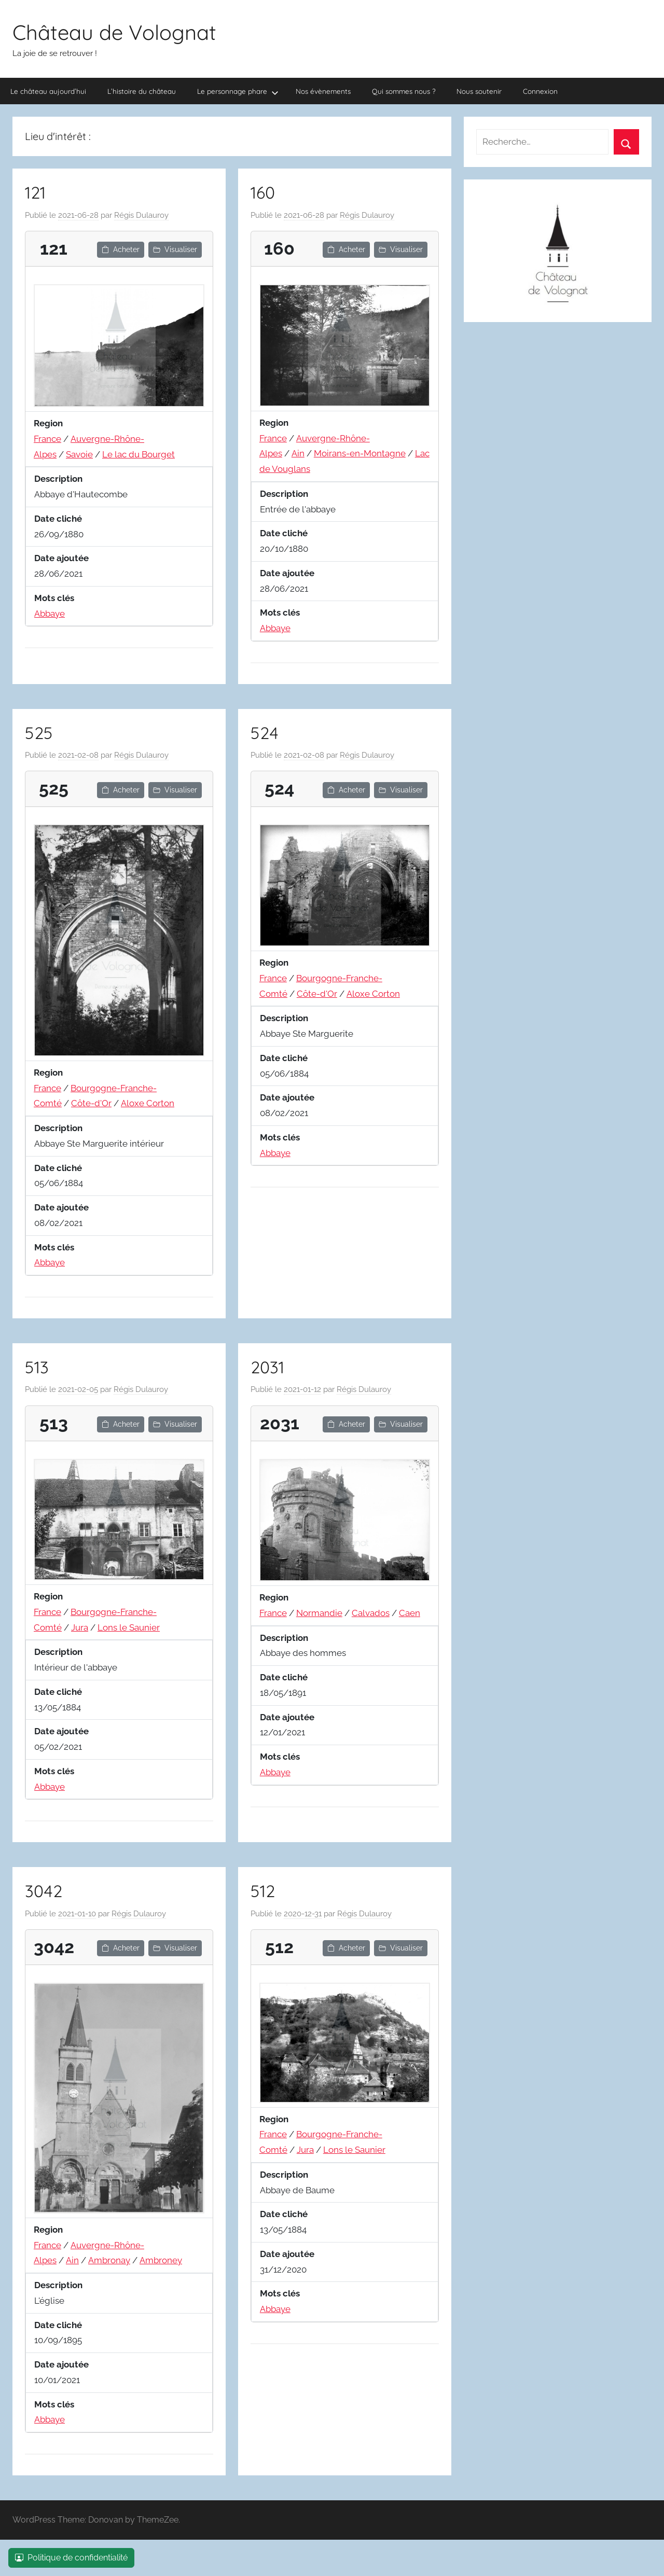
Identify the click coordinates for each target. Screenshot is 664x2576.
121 (35, 192)
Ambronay (109, 2260)
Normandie (319, 1613)
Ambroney (161, 2260)
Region (48, 423)
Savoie (79, 454)
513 (37, 1367)
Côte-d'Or (91, 1103)
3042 (43, 1891)
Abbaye (49, 613)
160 (263, 192)
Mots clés (54, 598)
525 (39, 732)
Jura (79, 1627)
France (47, 439)
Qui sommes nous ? (404, 91)
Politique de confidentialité (71, 2558)
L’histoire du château (141, 91)
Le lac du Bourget (138, 454)
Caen (409, 1613)
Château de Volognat (114, 32)
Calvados (371, 1613)
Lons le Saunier (129, 1627)
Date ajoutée (61, 558)
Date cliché (58, 518)
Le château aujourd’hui (48, 91)
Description (58, 479)
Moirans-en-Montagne (360, 453)
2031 (267, 1367)
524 (265, 732)
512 (263, 1891)
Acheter (121, 249)
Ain (298, 453)
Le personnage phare (238, 91)
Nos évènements (323, 91)
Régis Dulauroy (141, 215)
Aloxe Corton (147, 1103)
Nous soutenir (479, 91)
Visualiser (175, 249)
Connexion (540, 91)
